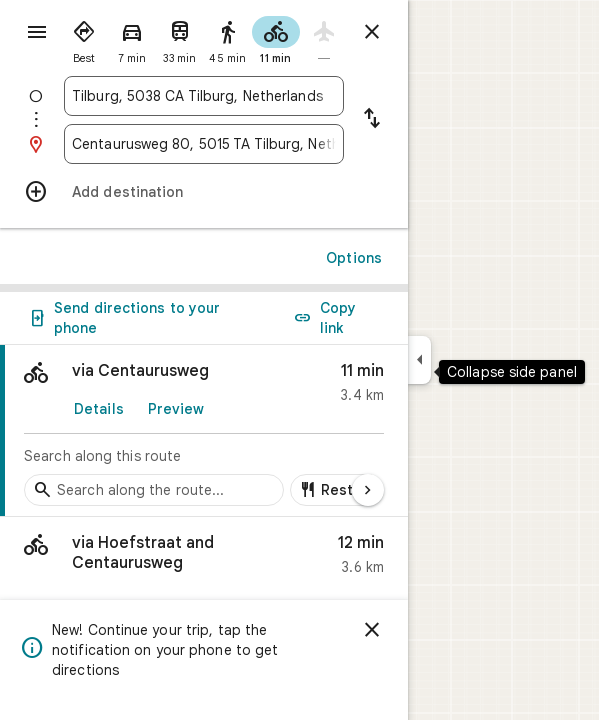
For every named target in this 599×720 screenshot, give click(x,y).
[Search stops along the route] (154, 490)
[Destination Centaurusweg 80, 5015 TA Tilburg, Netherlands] (204, 144)
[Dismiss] (372, 630)
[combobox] (204, 96)
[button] (204, 559)
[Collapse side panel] (419, 360)
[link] (204, 431)
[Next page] (368, 490)
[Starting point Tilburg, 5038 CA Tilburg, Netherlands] (204, 96)
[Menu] (37, 32)
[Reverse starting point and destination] (372, 120)
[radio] (84, 38)
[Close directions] (372, 32)
